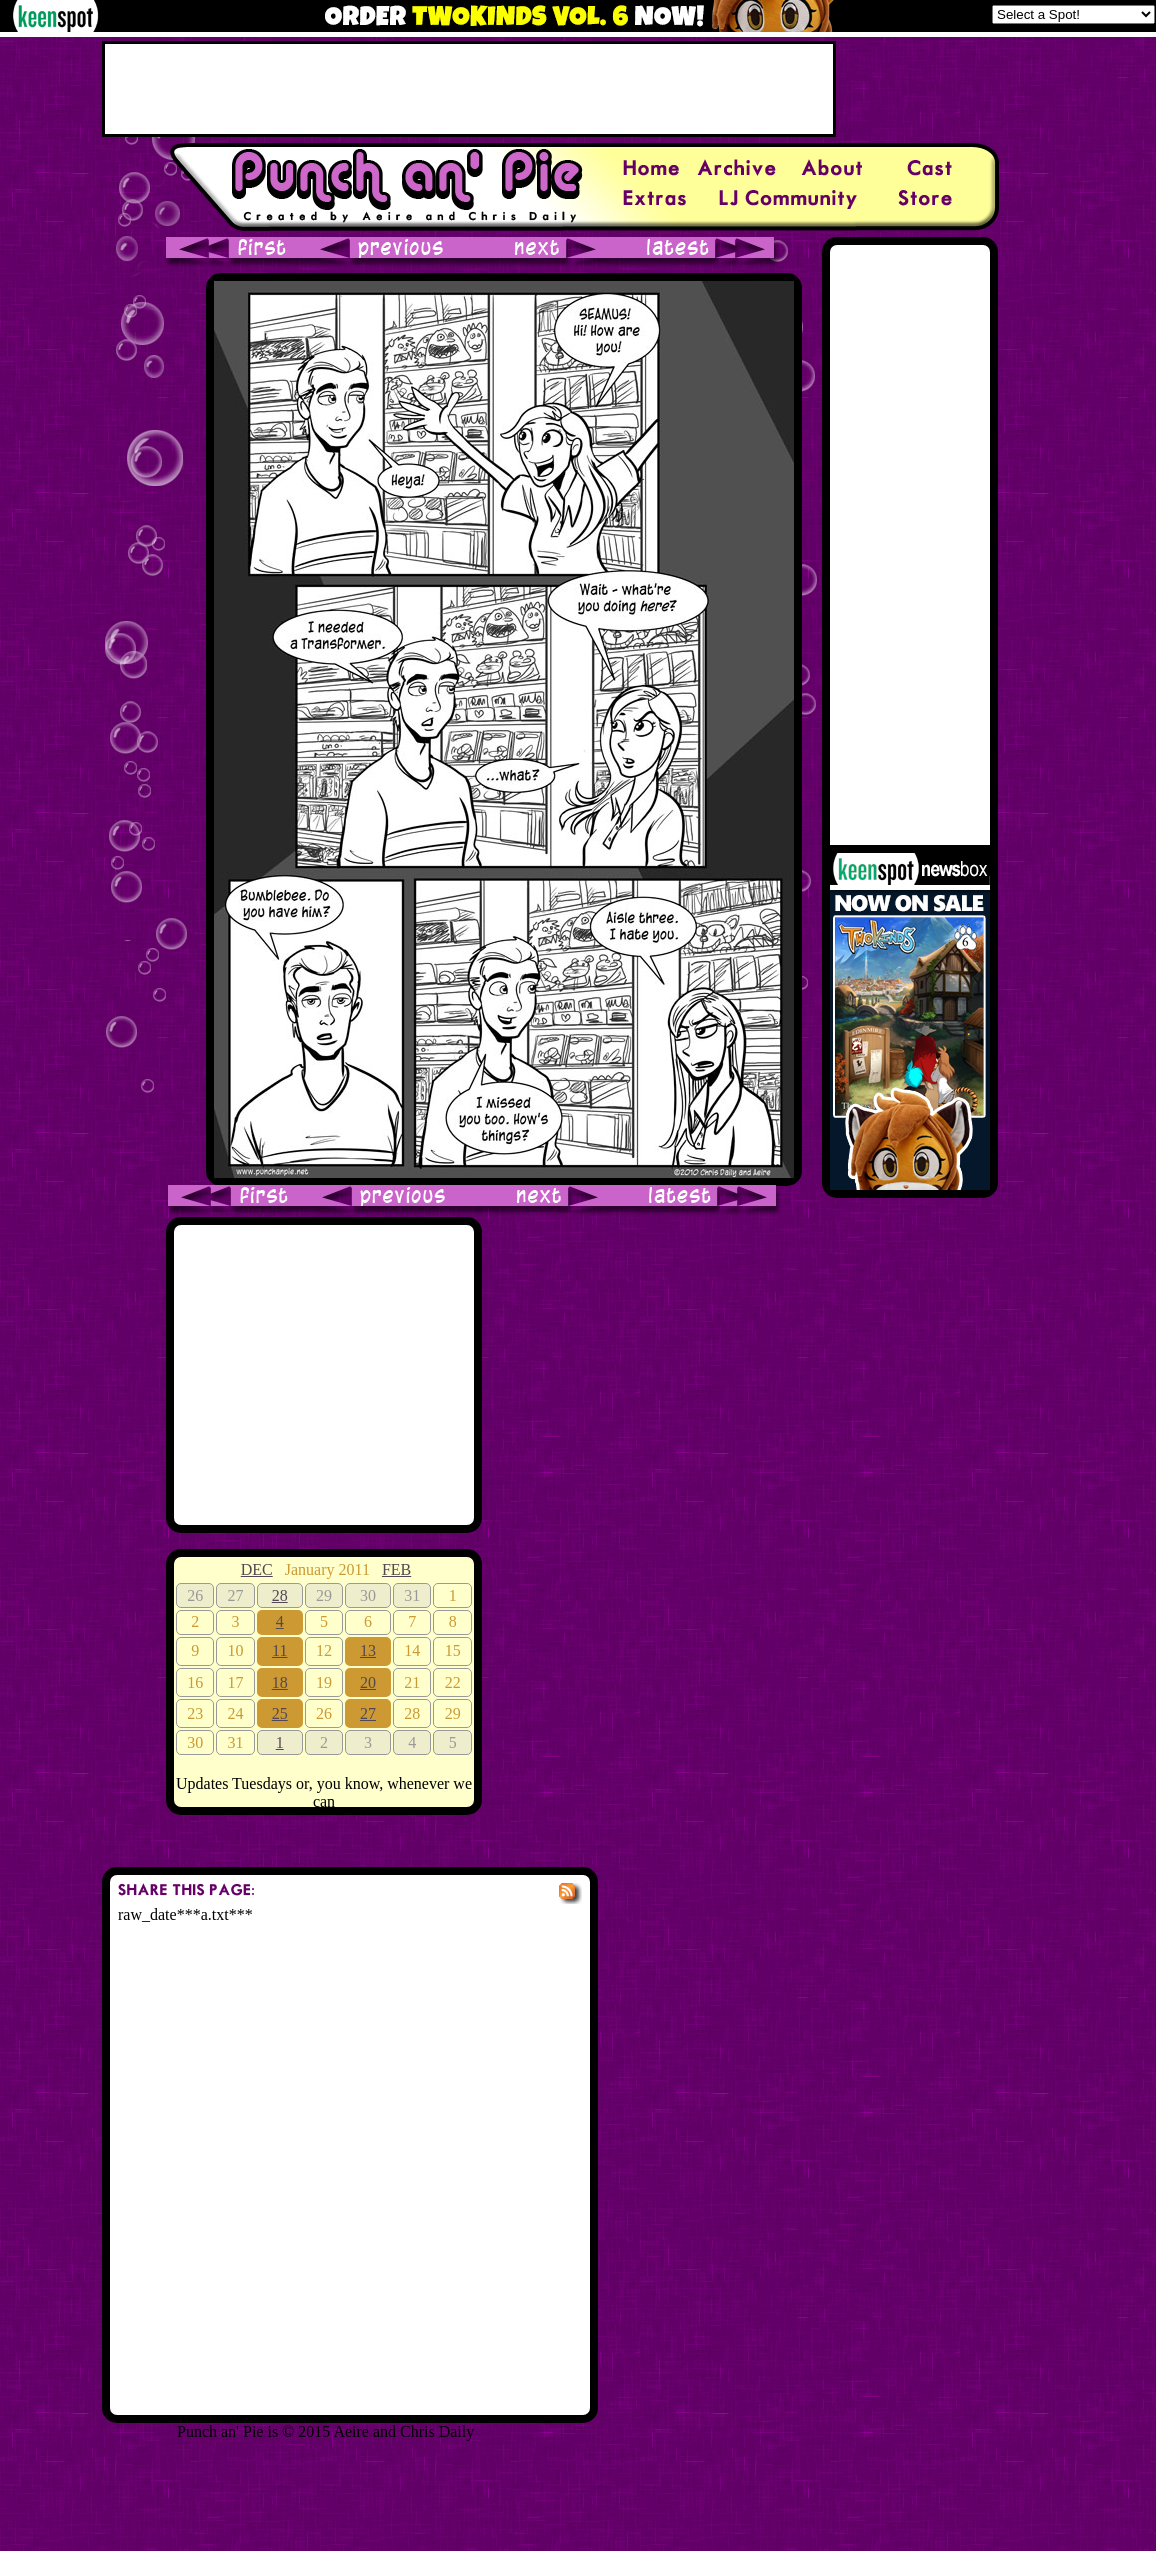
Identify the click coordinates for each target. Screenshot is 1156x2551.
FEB (396, 1569)
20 (368, 1682)
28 (280, 1595)
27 (368, 1713)
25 (280, 1713)
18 (280, 1682)
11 (279, 1650)
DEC (257, 1569)
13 (368, 1650)
